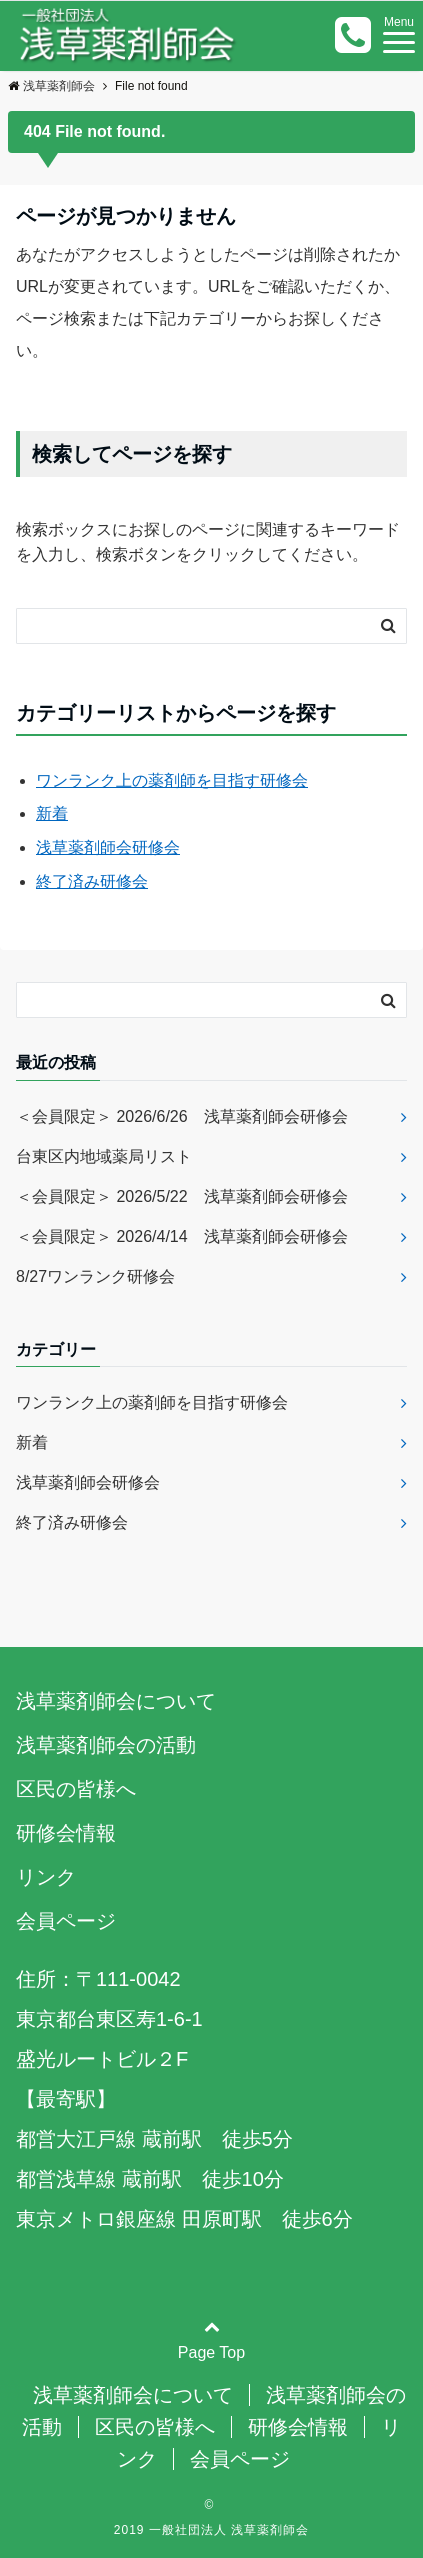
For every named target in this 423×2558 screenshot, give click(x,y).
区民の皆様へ (76, 1789)
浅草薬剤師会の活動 (106, 1745)
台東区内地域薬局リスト (112, 1156)
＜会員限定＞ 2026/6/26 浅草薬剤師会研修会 (182, 1116)
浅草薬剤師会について (116, 1701)
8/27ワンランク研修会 (95, 1276)
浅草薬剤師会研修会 (108, 847)
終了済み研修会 (92, 881)
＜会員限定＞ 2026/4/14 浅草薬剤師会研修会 (182, 1236)
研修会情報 (66, 1833)
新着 (52, 813)
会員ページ (66, 1921)
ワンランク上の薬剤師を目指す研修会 (172, 780)
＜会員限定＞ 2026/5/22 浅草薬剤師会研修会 (182, 1196)
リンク (46, 1877)
